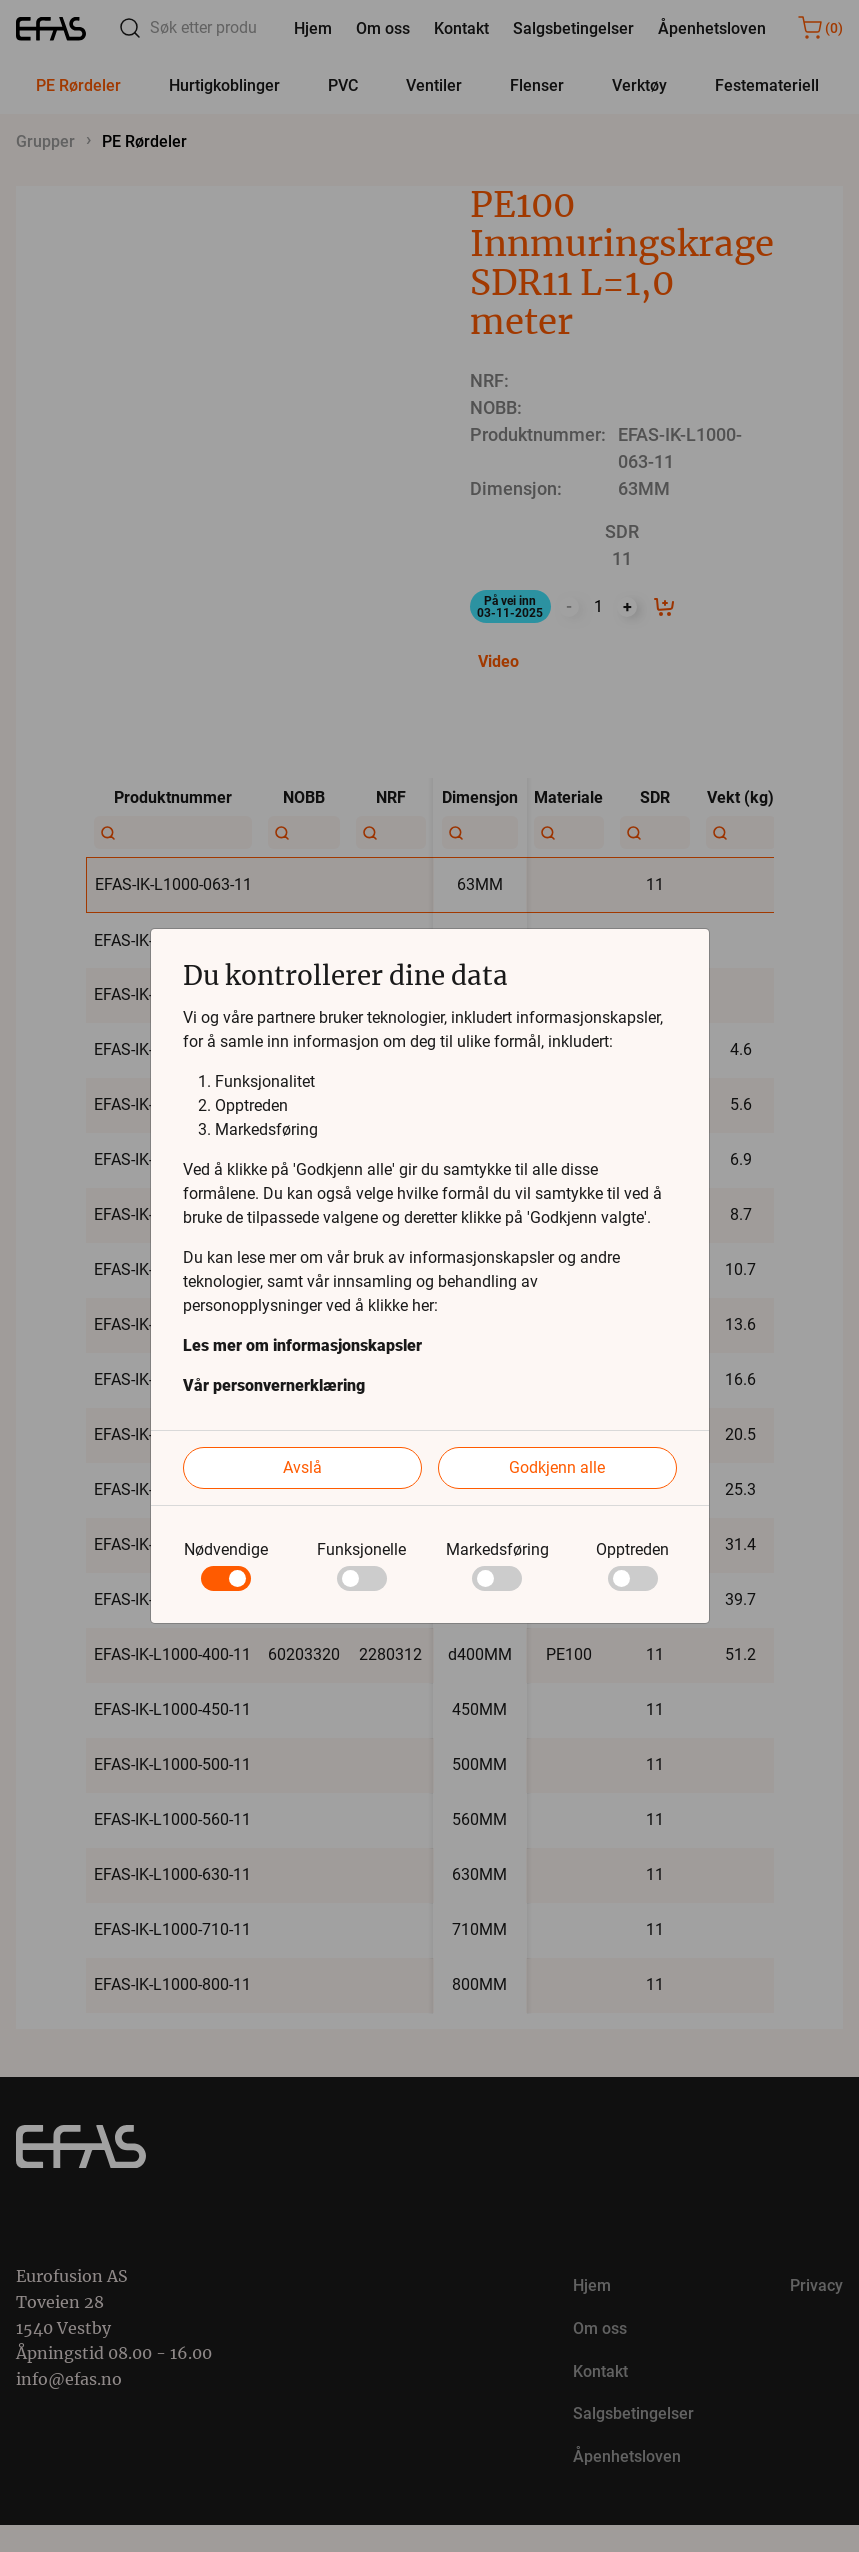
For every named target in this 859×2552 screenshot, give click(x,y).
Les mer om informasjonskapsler (302, 1345)
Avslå (302, 1467)
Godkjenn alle (557, 1467)
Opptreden (632, 1549)
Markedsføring (497, 1549)
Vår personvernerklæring (274, 1385)
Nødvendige (226, 1549)
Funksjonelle (361, 1549)
